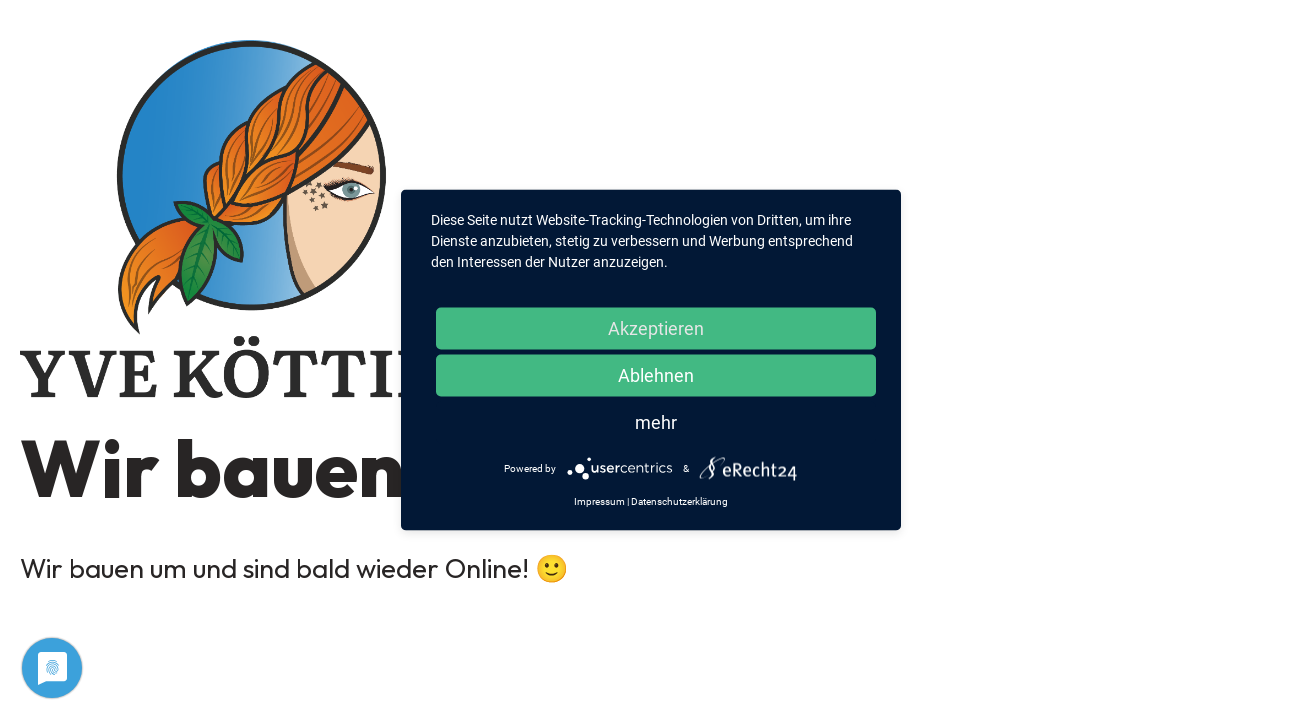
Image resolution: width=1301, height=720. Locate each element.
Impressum (599, 501)
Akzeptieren (656, 328)
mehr (656, 422)
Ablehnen (656, 375)
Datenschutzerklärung (679, 501)
